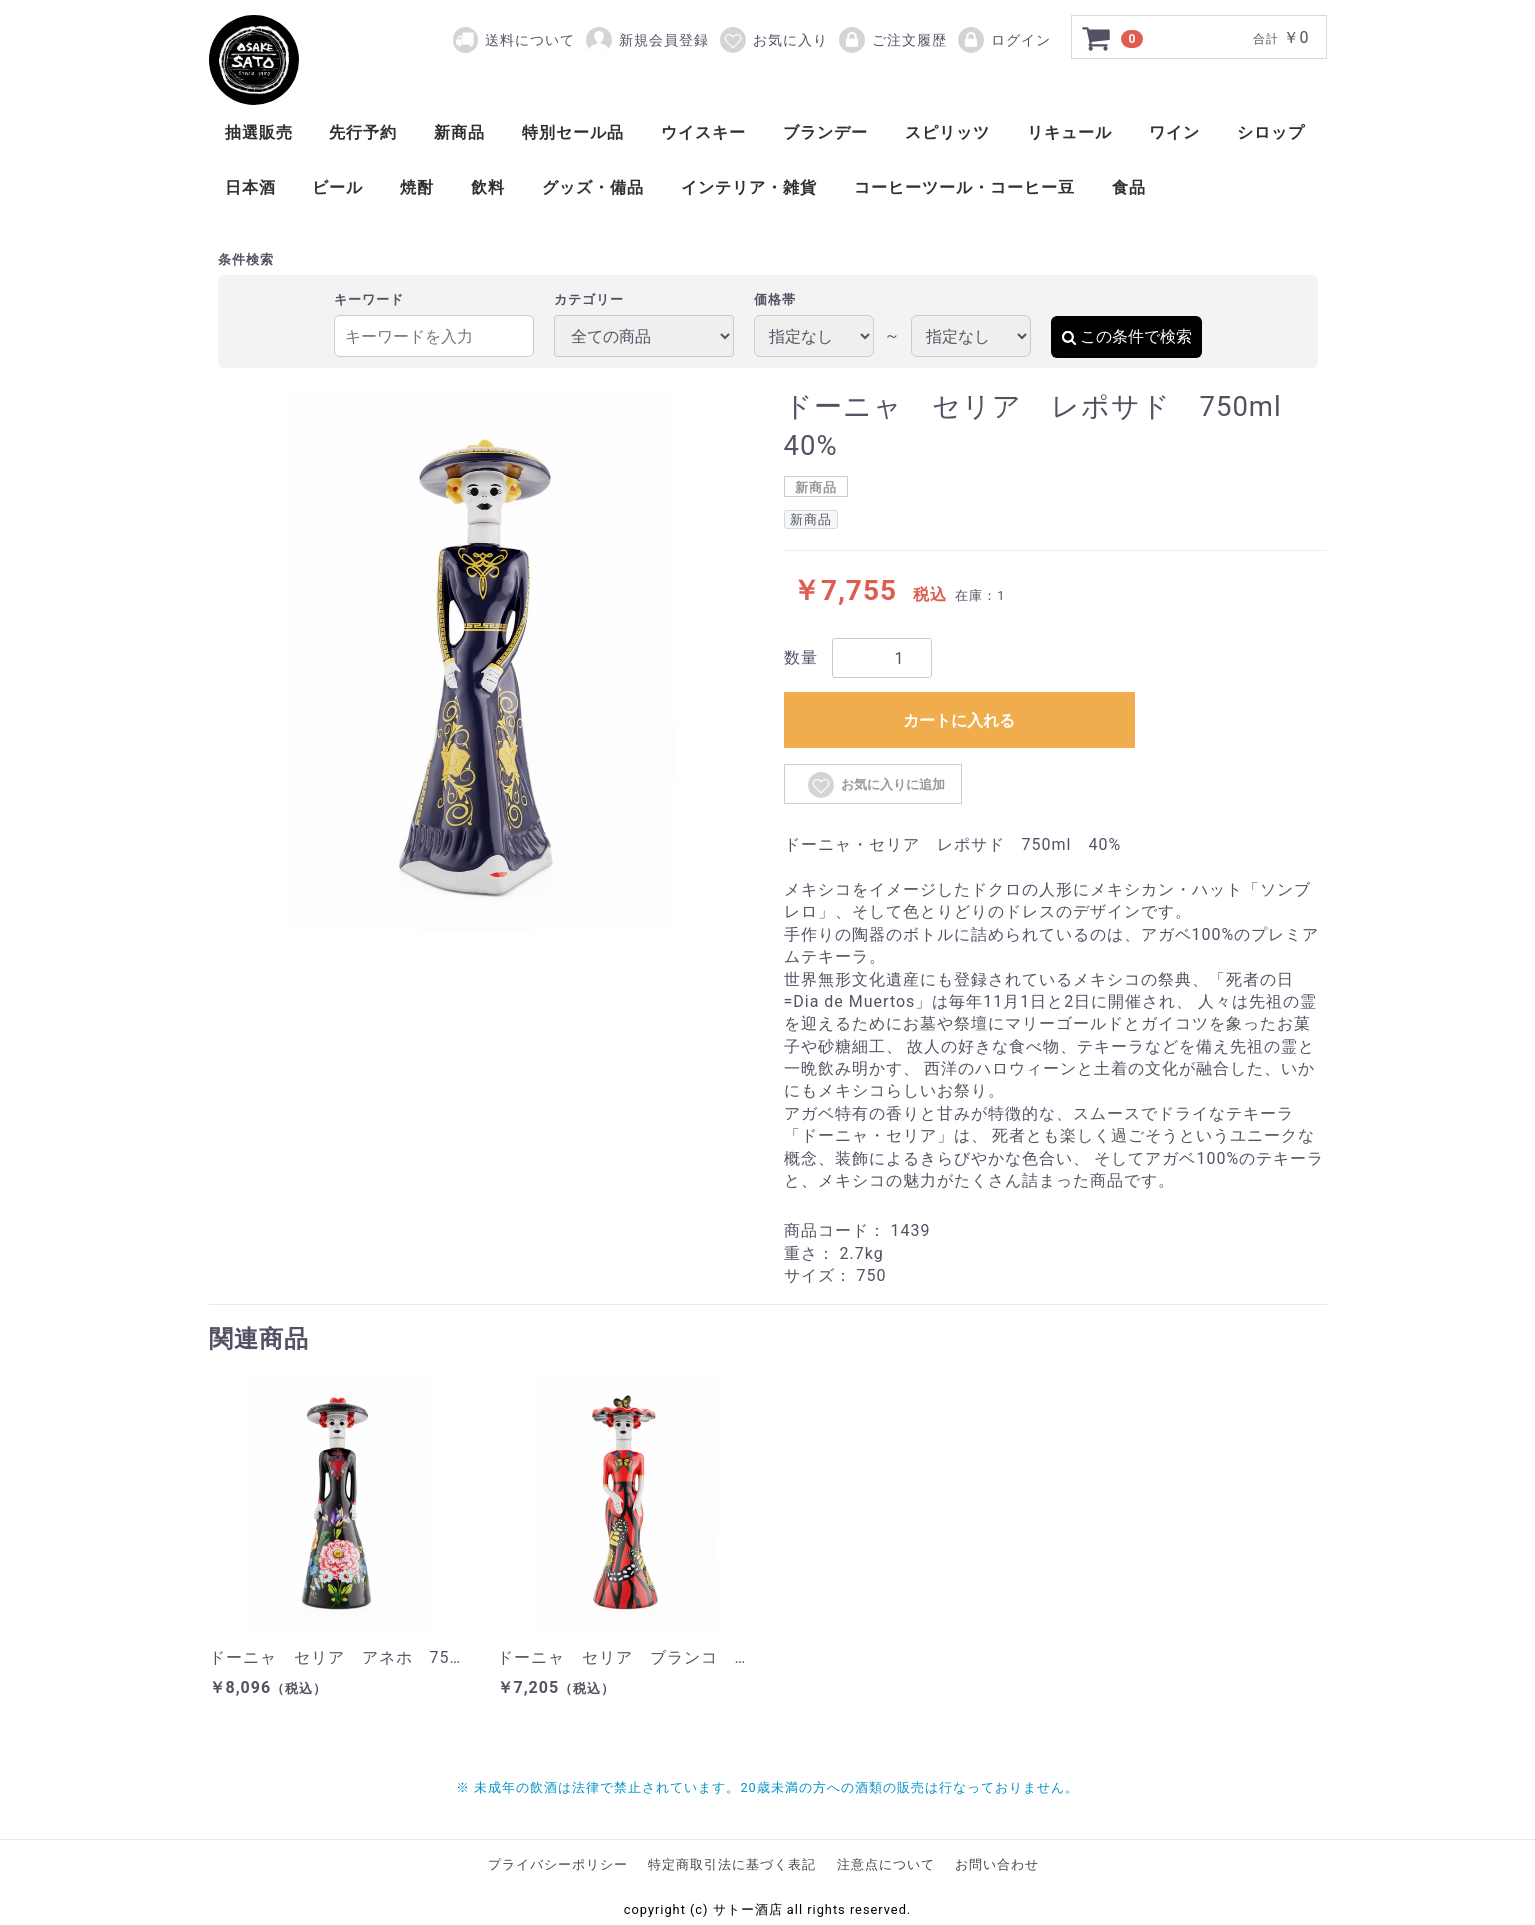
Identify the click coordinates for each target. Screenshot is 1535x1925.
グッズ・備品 (593, 187)
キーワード (369, 299)
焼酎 (417, 187)
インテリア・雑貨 (749, 187)
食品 (1129, 187)
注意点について (886, 1864)
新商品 (459, 132)
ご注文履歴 (892, 40)
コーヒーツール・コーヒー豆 (964, 187)
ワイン (1174, 132)
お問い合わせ (997, 1864)
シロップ (1271, 132)
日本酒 (250, 187)
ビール (337, 187)
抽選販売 (259, 132)
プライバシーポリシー (558, 1864)
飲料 (488, 187)
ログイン (1003, 40)
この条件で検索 (1126, 336)
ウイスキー (703, 132)
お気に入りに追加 (875, 785)
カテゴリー (589, 299)
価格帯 (775, 299)
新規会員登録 (646, 40)
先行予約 (363, 132)
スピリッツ (947, 132)
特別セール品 (573, 132)
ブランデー (825, 132)
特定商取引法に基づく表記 (732, 1864)
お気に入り (773, 40)
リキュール (1069, 132)
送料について (530, 40)
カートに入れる (959, 720)
